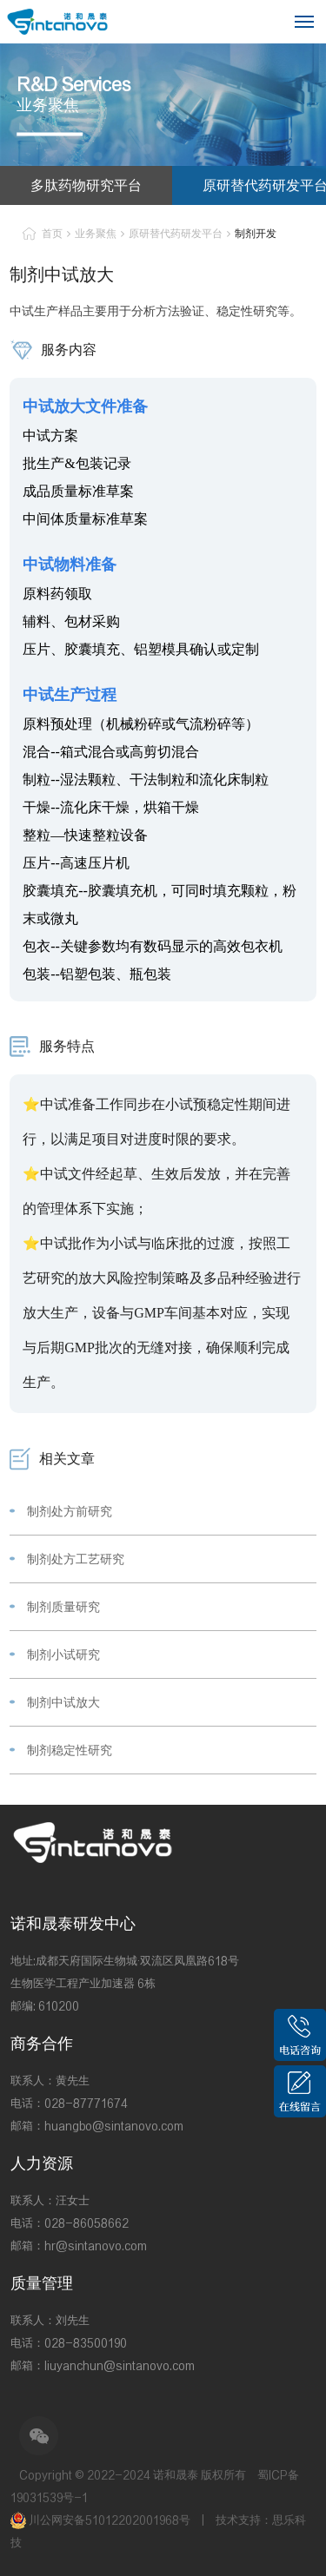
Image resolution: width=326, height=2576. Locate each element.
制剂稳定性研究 (69, 1750)
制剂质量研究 (63, 1607)
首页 (52, 233)
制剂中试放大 (63, 1702)
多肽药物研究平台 (86, 185)
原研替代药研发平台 (176, 233)
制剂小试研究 (63, 1654)
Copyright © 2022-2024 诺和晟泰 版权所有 (132, 2474)
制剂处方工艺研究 (75, 1559)
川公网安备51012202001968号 (101, 2520)
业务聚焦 (95, 233)
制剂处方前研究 (69, 1511)
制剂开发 (255, 233)
